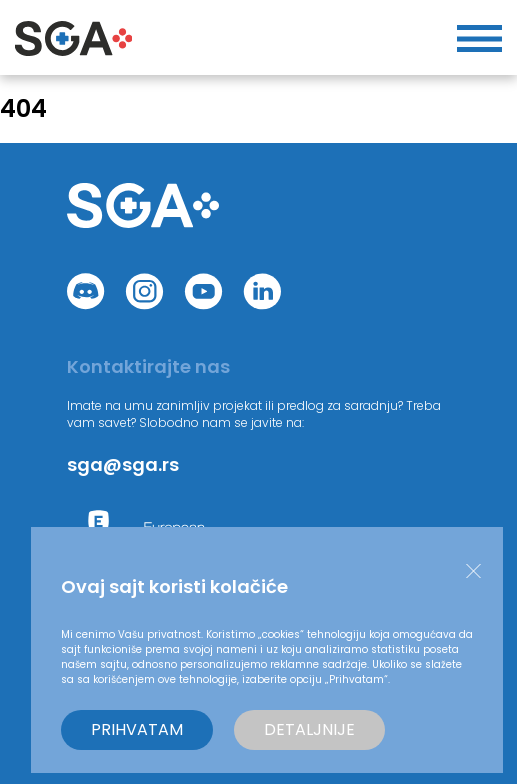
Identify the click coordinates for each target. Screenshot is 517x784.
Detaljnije (309, 729)
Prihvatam (137, 729)
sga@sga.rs (123, 464)
